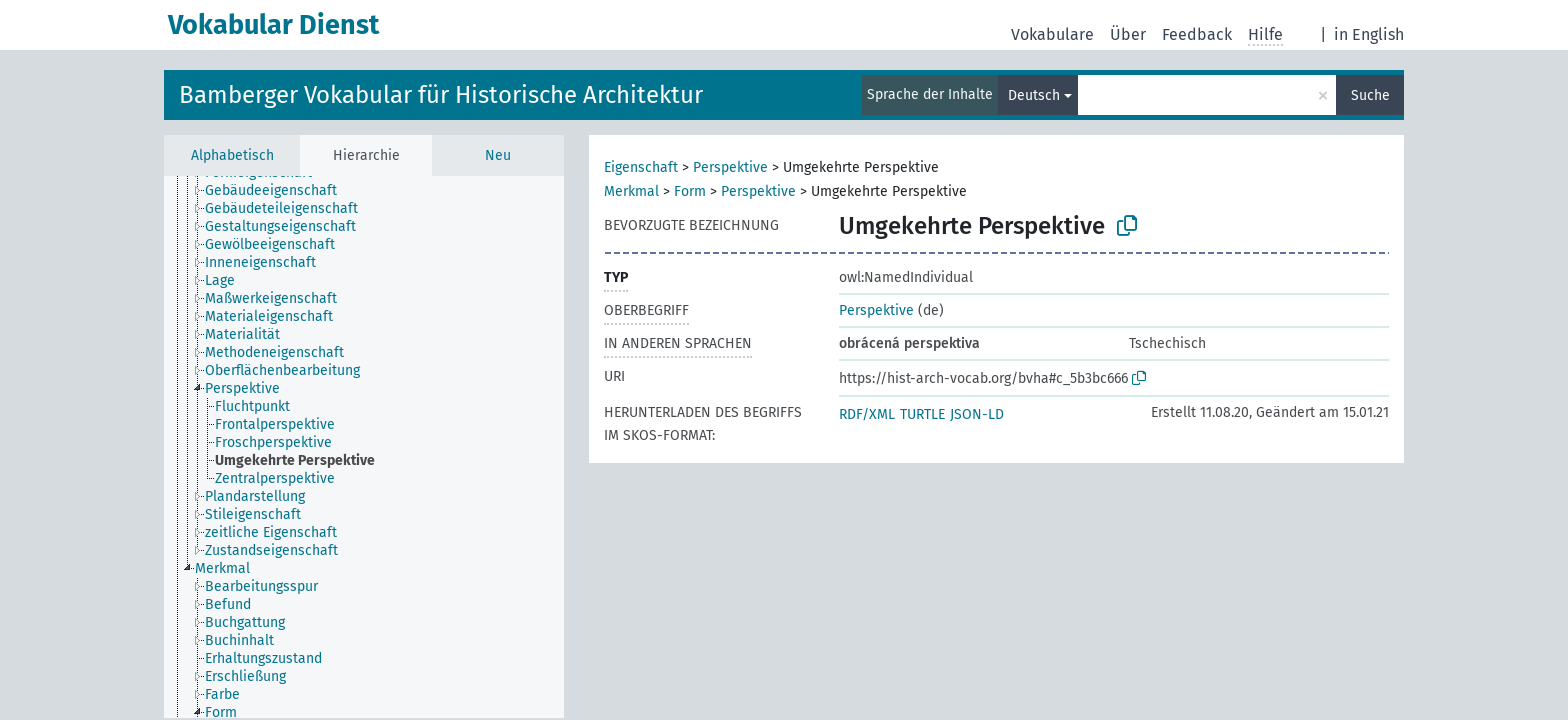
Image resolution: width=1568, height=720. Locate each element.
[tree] (364, 447)
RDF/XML (867, 414)
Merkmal (631, 191)
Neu (498, 155)
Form (690, 191)
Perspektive (730, 167)
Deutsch (1034, 95)
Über (1128, 34)
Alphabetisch (232, 155)
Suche (1370, 95)
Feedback (1197, 34)
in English (1369, 34)
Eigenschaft (641, 167)
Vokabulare (1052, 34)
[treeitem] (279, 191)
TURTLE (922, 414)
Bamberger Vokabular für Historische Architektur (441, 95)
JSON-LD (977, 414)
